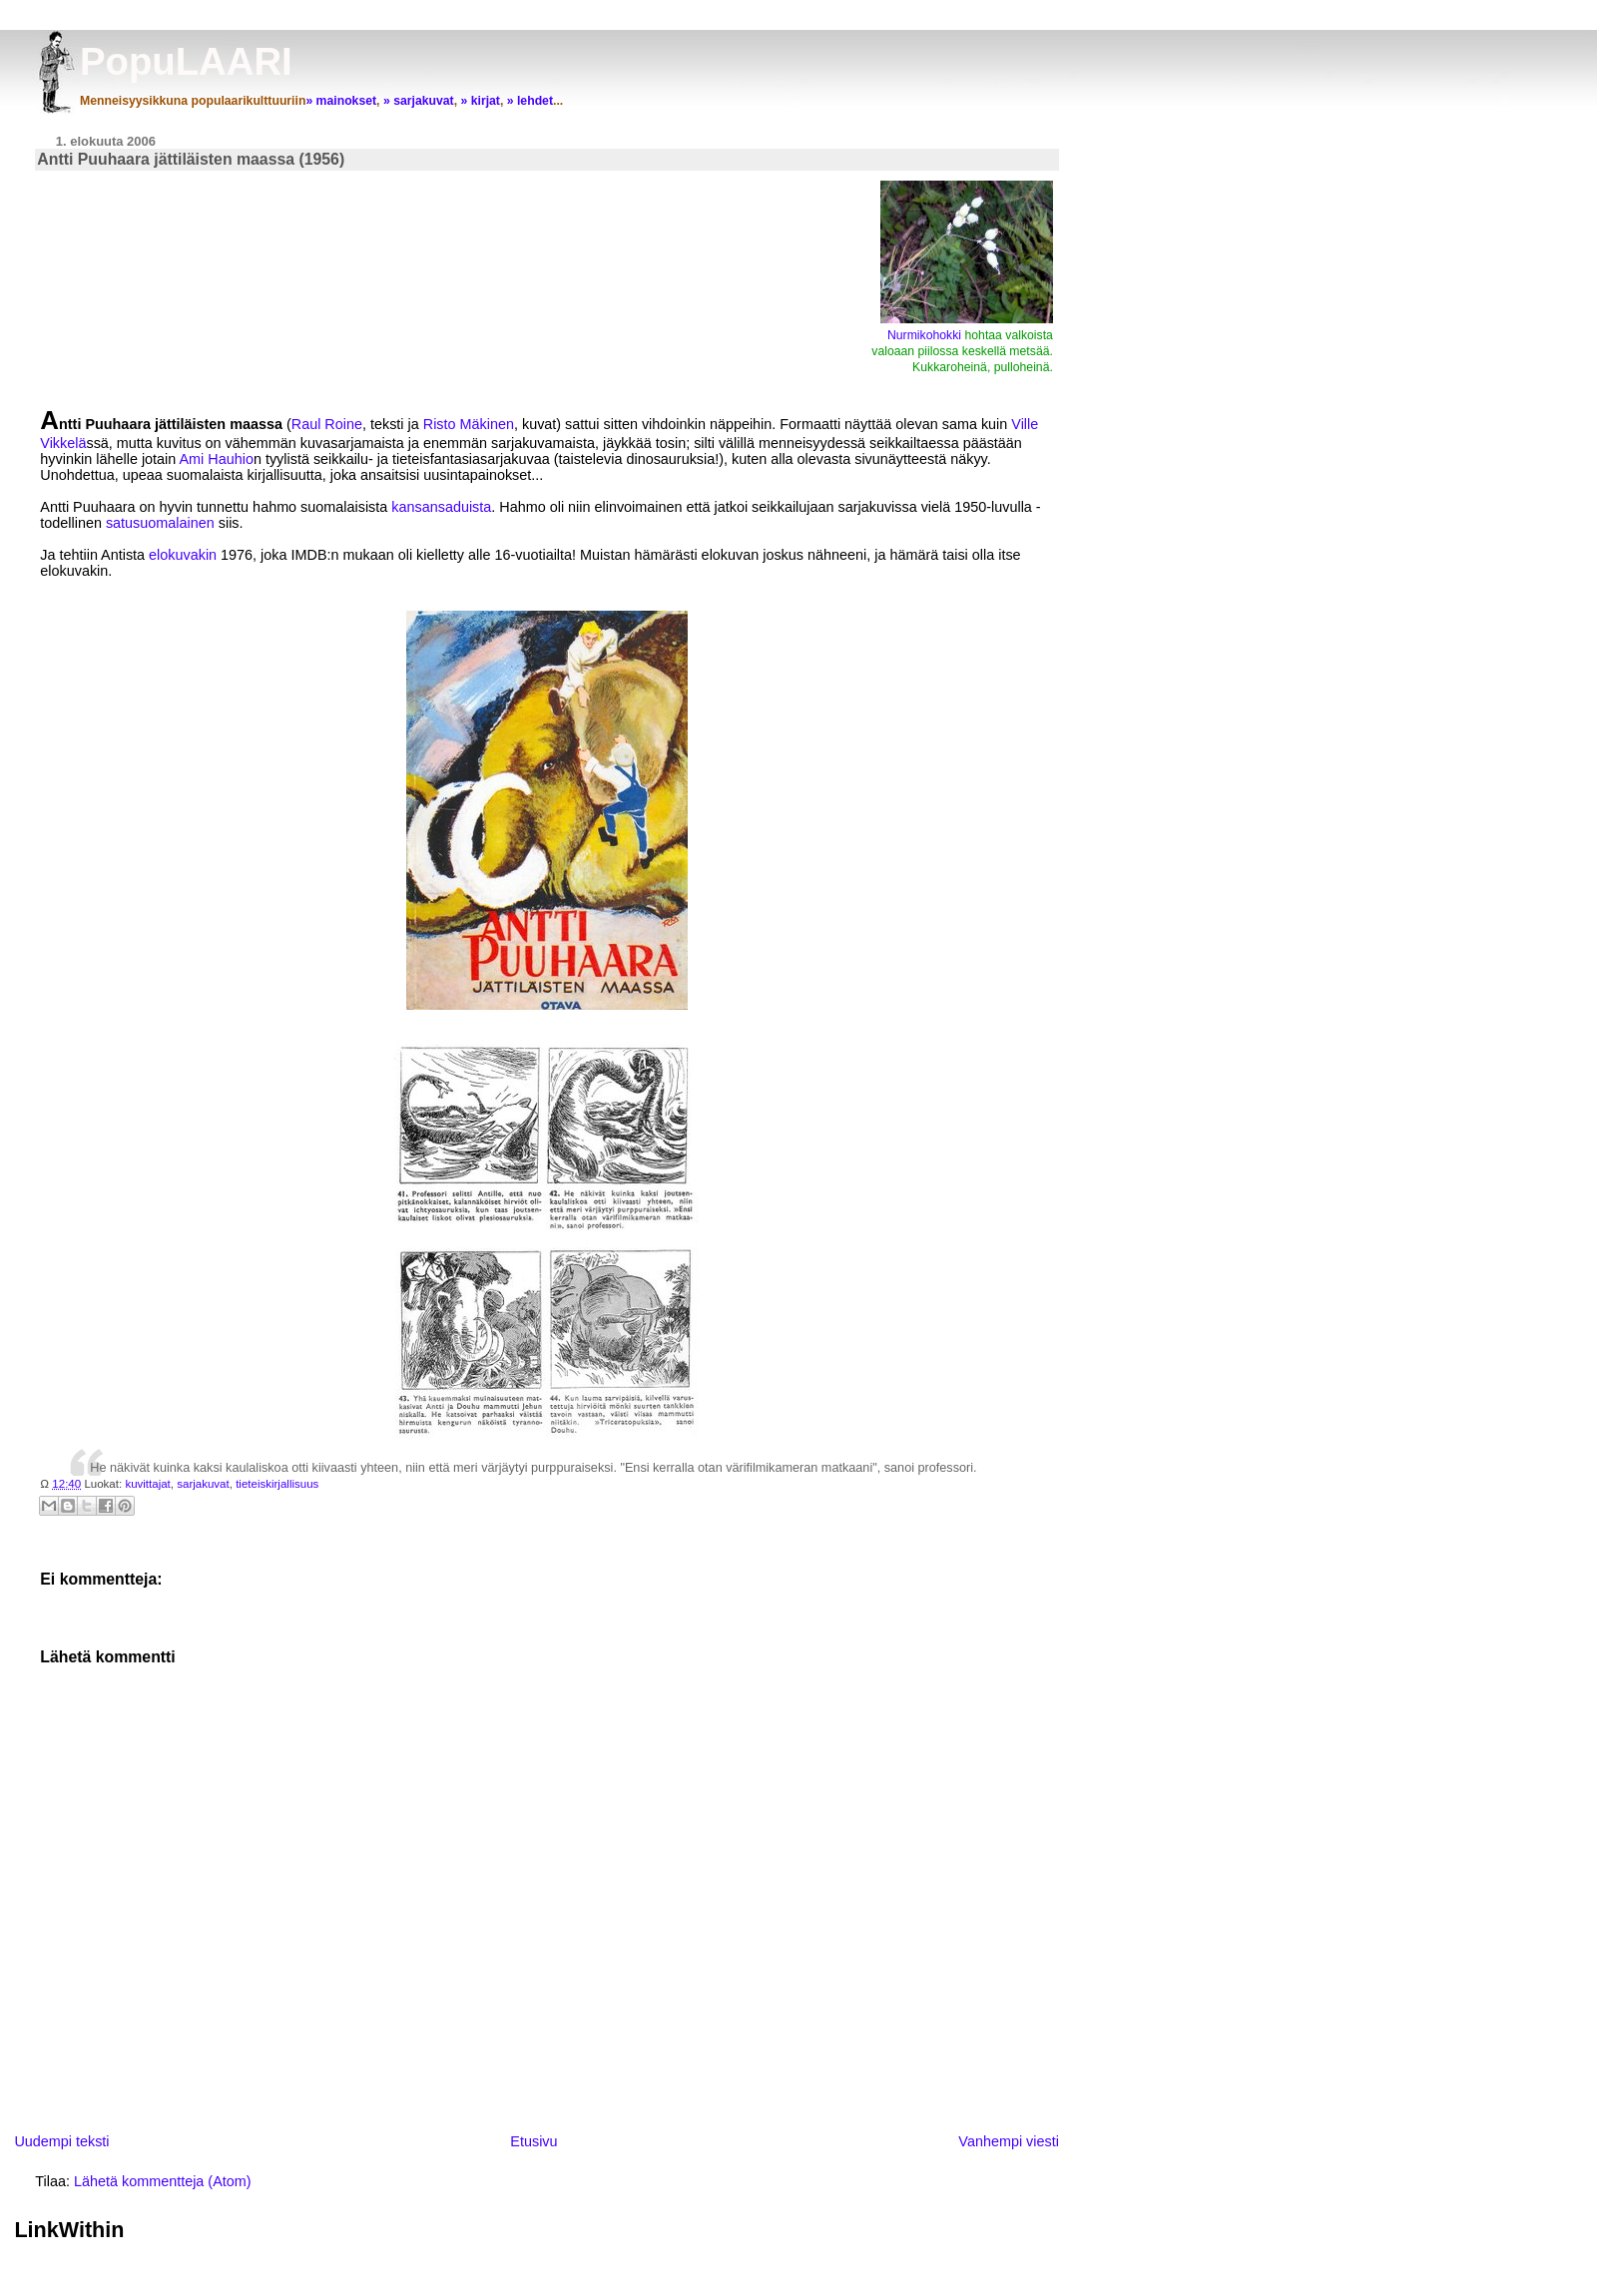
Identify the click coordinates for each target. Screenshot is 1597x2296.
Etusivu (533, 2141)
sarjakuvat (203, 1484)
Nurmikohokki (926, 335)
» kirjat (479, 101)
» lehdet (530, 101)
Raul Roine (326, 424)
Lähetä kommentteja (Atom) (163, 2181)
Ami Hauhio (217, 459)
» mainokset (340, 101)
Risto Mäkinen (468, 424)
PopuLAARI (186, 61)
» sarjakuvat (418, 101)
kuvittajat (147, 1484)
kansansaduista (441, 507)
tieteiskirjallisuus (277, 1484)
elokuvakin (183, 555)
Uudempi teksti (61, 2141)
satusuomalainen (160, 523)
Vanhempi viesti (1008, 2141)
